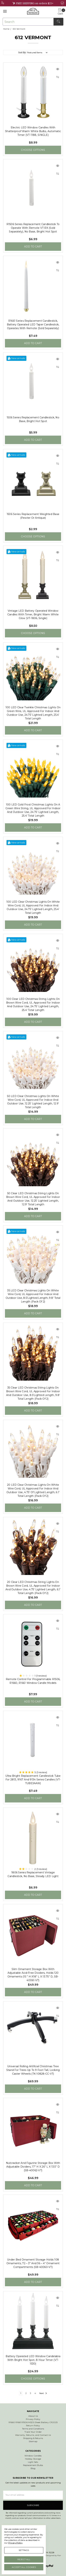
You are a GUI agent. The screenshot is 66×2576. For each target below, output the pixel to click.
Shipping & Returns (33, 2438)
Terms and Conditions (33, 2428)
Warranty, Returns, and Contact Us (33, 2435)
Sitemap (33, 2441)
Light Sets (33, 2462)
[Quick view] (57, 69)
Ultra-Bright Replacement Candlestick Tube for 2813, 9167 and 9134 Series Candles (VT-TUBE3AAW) (33, 1779)
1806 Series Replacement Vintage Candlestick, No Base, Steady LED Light (33, 1874)
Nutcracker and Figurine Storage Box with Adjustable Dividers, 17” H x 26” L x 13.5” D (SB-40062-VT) (33, 2166)
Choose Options (33, 149)
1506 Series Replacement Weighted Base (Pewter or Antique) (33, 516)
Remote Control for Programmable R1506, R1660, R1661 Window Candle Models (33, 1681)
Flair (59, 2555)
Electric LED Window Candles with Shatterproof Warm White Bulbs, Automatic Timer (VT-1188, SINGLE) (33, 131)
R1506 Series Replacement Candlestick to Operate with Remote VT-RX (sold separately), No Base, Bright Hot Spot (33, 228)
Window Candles (33, 2455)
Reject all (23, 2559)
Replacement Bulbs (33, 2465)
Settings (24, 2550)
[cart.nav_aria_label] (61, 11)
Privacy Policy (33, 2419)
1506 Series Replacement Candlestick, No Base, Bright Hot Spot (33, 419)
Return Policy (33, 2425)
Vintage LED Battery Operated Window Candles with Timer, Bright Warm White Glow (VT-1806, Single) (33, 614)
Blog (33, 2468)
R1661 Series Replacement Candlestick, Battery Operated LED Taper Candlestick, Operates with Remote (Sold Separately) (33, 324)
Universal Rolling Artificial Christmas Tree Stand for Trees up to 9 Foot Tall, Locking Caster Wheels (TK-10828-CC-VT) (33, 2070)
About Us (33, 2416)
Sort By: (22, 52)
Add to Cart (33, 246)
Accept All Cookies (24, 2567)
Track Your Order (33, 2431)
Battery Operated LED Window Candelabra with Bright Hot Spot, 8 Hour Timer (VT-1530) (33, 2360)
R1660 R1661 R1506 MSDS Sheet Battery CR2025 (33, 2422)
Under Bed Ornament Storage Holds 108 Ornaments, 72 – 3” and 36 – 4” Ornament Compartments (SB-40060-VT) (33, 2263)
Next (43, 2393)
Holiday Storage (33, 2458)
